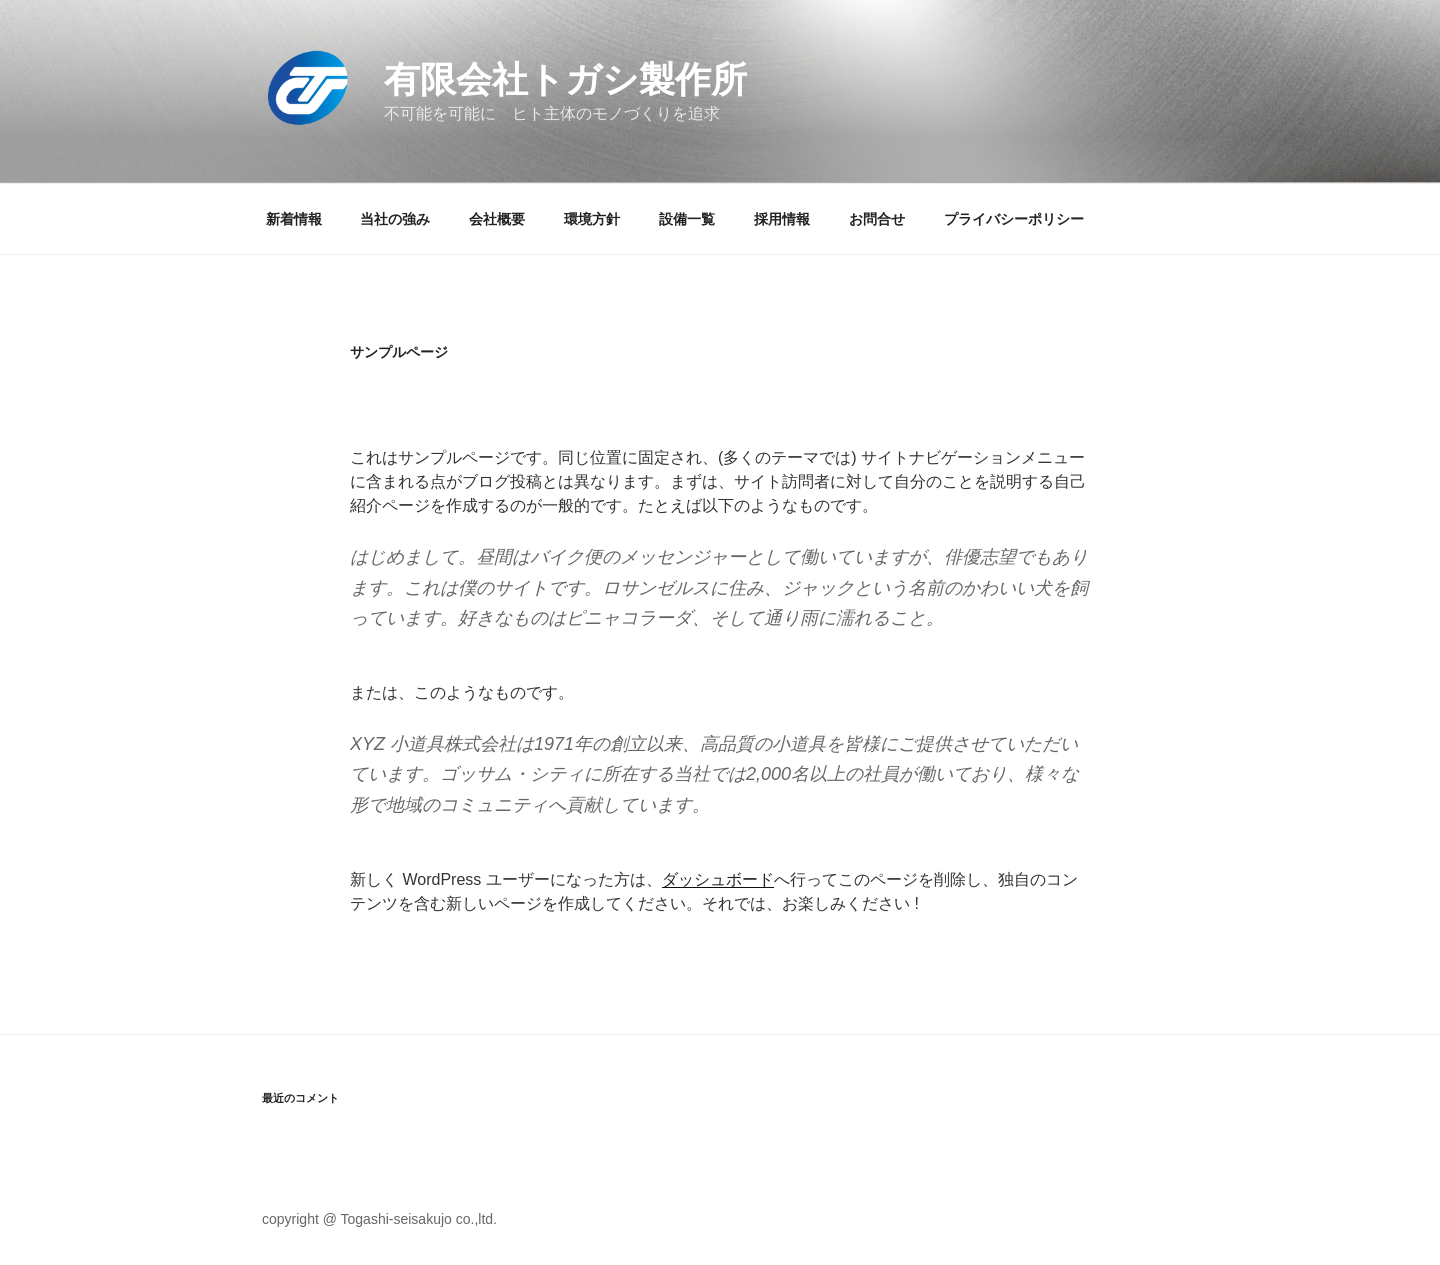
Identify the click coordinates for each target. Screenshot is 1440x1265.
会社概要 (497, 219)
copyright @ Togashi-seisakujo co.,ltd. (379, 1219)
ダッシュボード (718, 879)
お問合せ (877, 219)
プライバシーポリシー (1014, 219)
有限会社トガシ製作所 (565, 79)
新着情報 (294, 219)
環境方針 (592, 219)
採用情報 (782, 219)
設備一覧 (687, 219)
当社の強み (395, 219)
